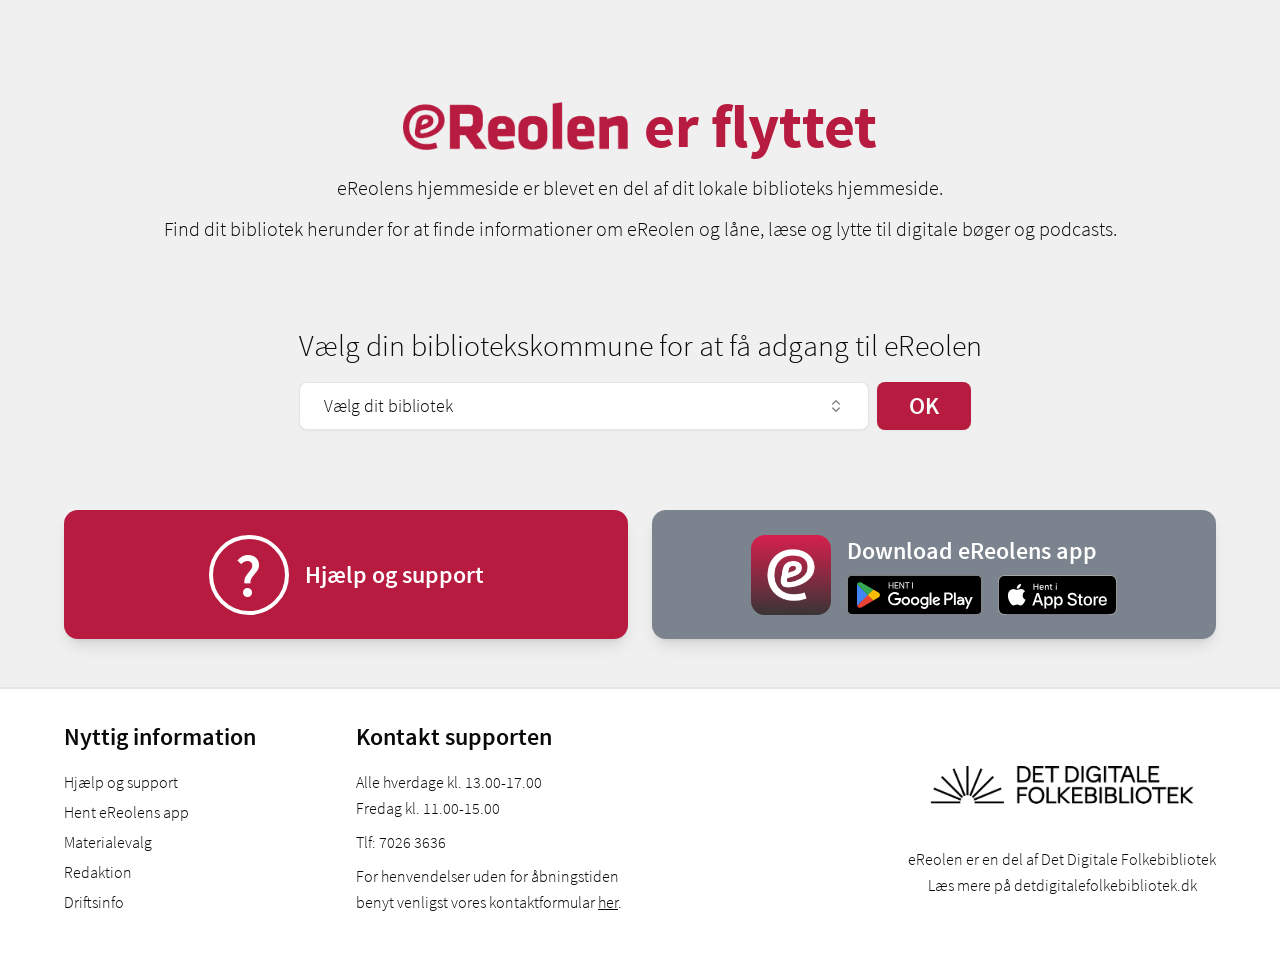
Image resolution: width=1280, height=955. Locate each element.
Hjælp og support (121, 782)
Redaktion (98, 872)
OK (924, 405)
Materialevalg (108, 842)
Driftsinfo (94, 902)
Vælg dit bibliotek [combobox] (584, 405)
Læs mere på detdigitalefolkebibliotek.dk (1062, 885)
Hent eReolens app (126, 812)
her (608, 902)
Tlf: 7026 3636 (401, 842)
